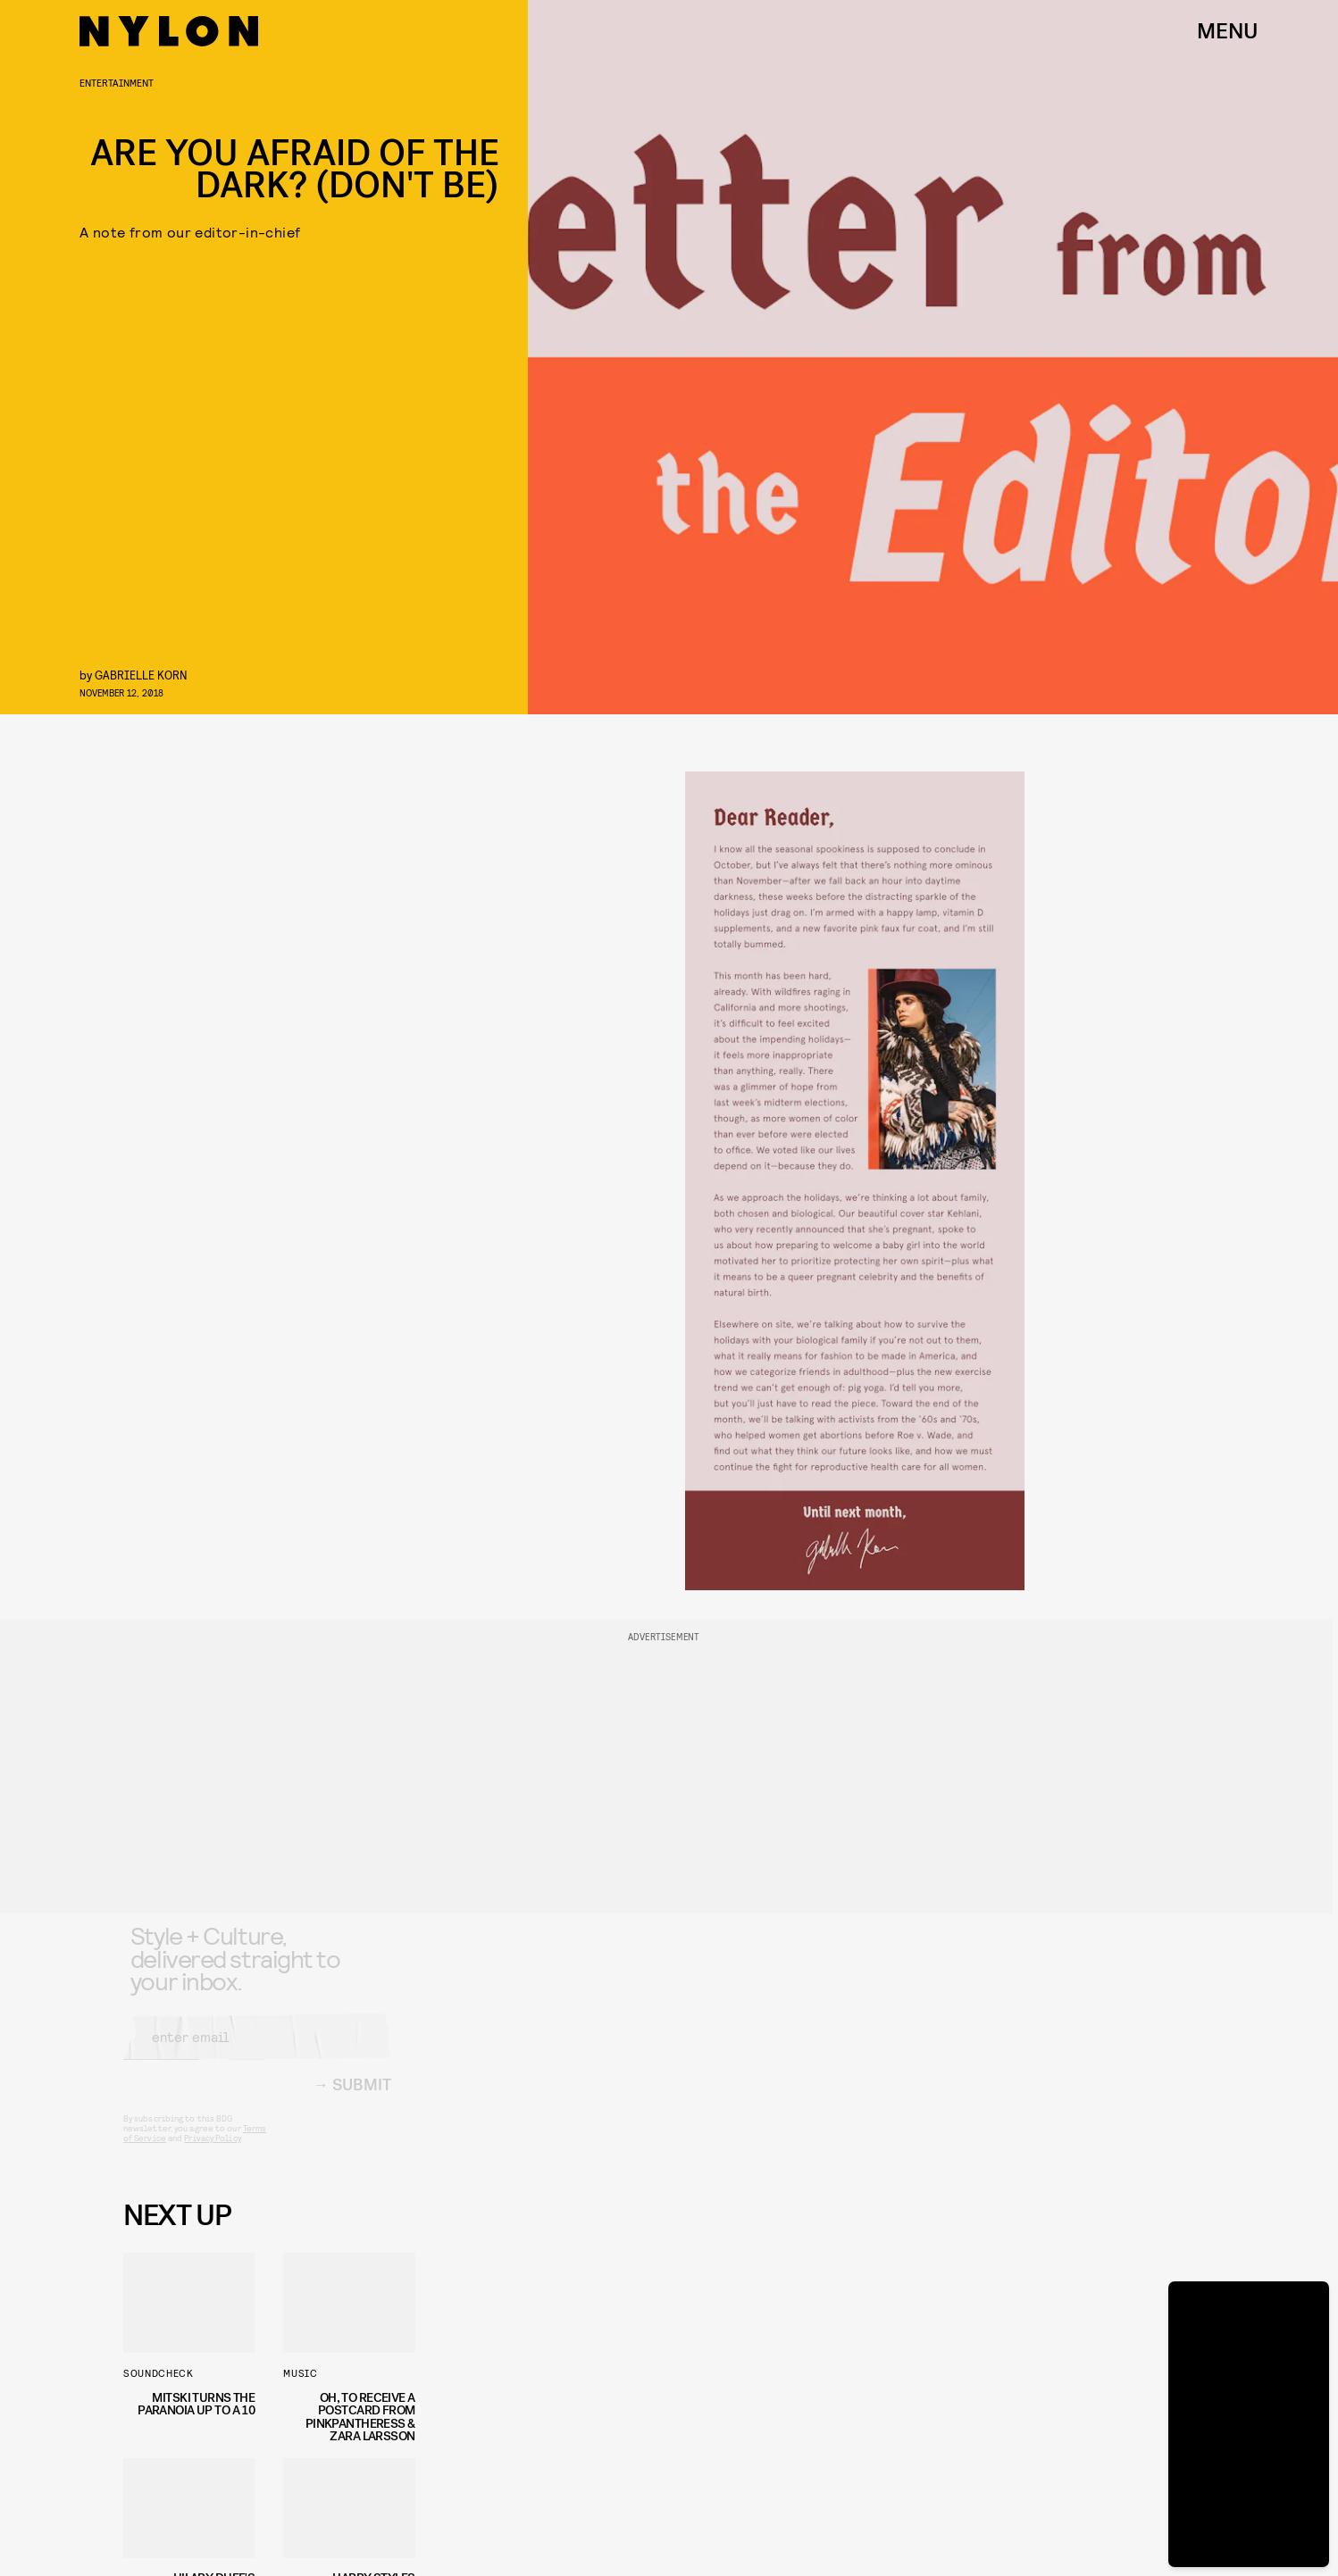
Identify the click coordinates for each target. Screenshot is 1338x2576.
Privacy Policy (212, 2152)
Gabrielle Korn (141, 674)
